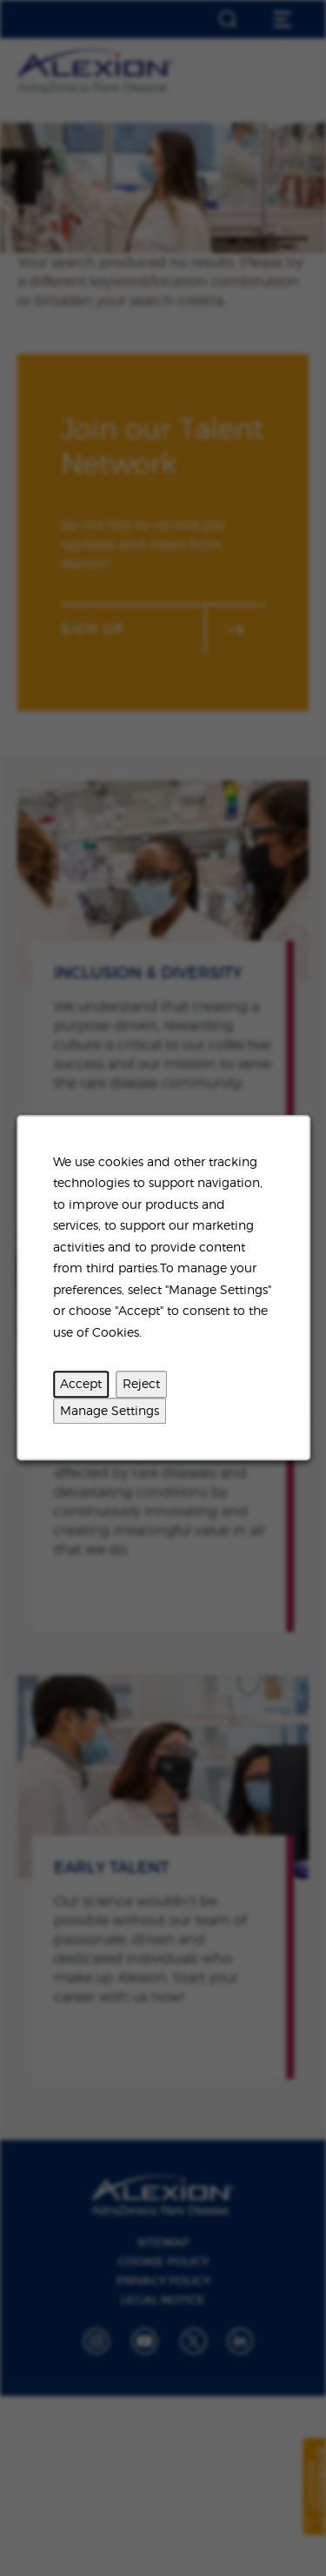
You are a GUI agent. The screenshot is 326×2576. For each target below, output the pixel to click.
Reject (141, 1384)
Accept (81, 1384)
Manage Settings (109, 1410)
